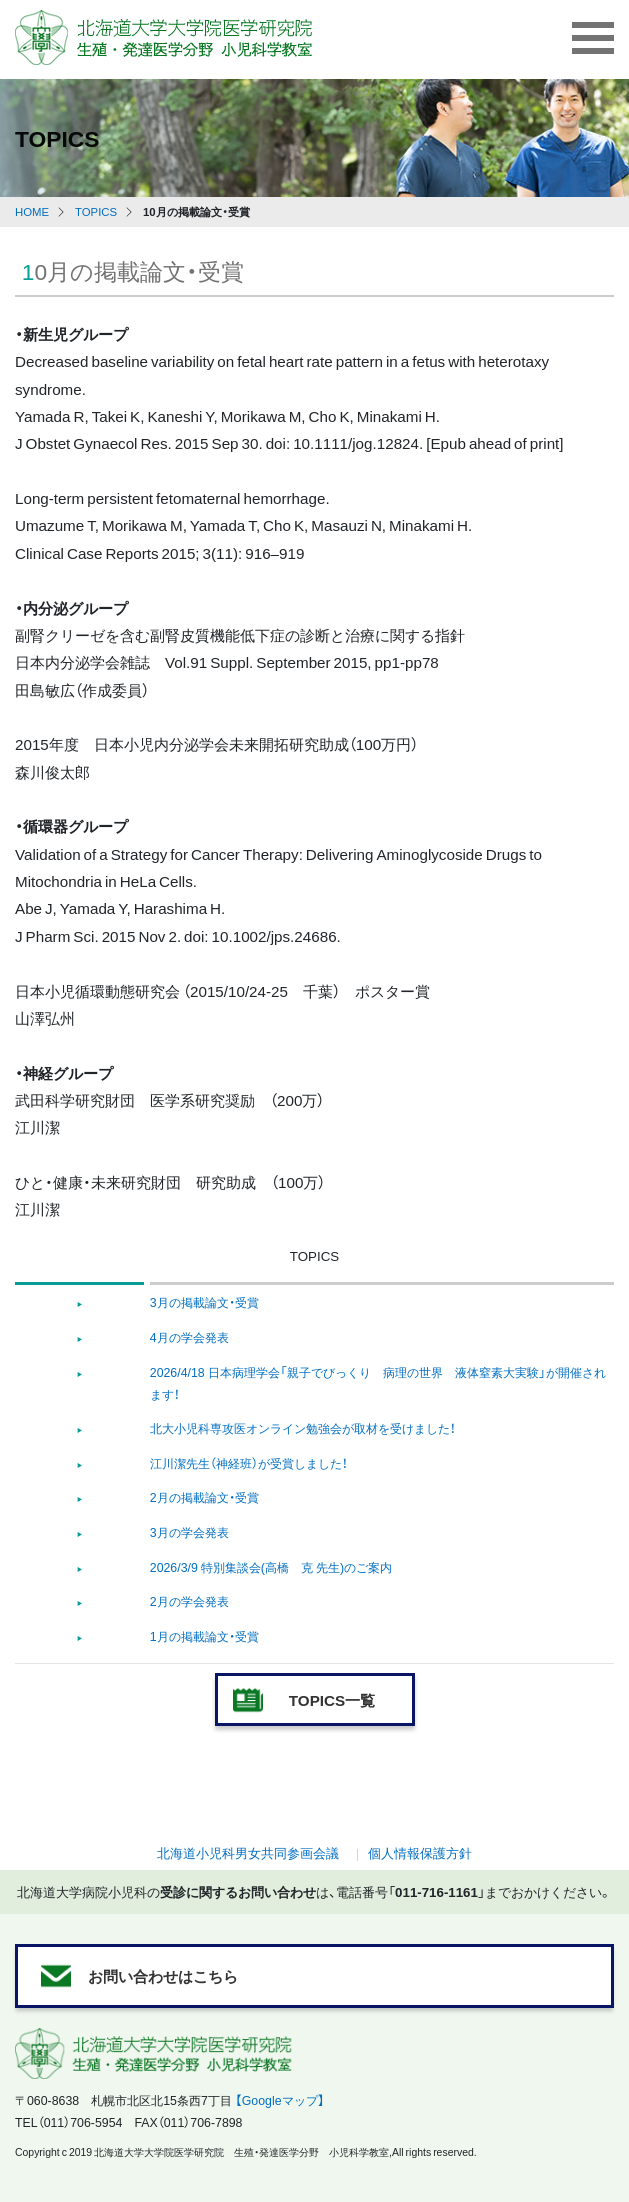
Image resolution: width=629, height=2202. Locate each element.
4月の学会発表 (189, 1337)
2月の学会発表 (189, 1601)
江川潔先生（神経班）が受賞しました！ (249, 1463)
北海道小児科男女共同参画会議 (248, 1852)
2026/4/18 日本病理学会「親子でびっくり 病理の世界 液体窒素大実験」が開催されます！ (378, 1383)
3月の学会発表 (189, 1532)
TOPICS (96, 211)
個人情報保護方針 (420, 1852)
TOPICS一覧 (332, 1699)
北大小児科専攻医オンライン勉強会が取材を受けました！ (303, 1428)
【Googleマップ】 (280, 2100)
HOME (32, 211)
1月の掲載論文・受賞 (204, 1636)
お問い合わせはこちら (163, 1975)
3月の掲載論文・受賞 (204, 1302)
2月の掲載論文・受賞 (204, 1497)
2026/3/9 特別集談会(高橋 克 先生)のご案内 (271, 1567)
